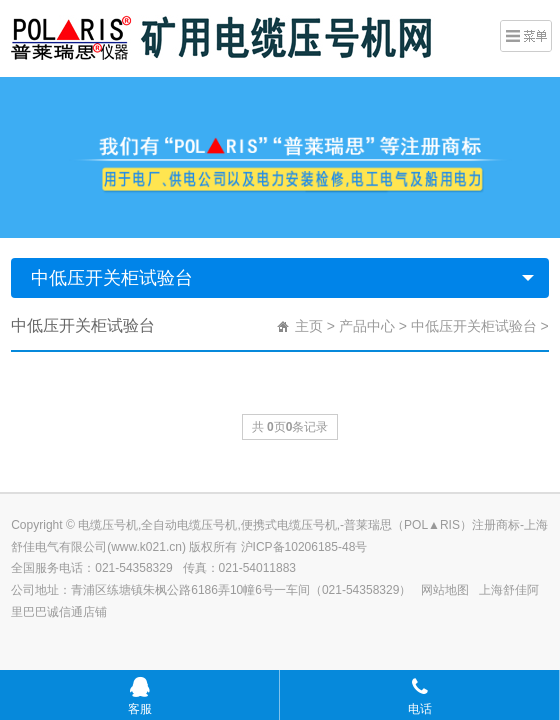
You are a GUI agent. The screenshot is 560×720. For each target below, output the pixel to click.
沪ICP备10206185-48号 (304, 547)
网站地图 (445, 590)
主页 (309, 326)
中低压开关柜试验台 (112, 278)
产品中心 (367, 326)
